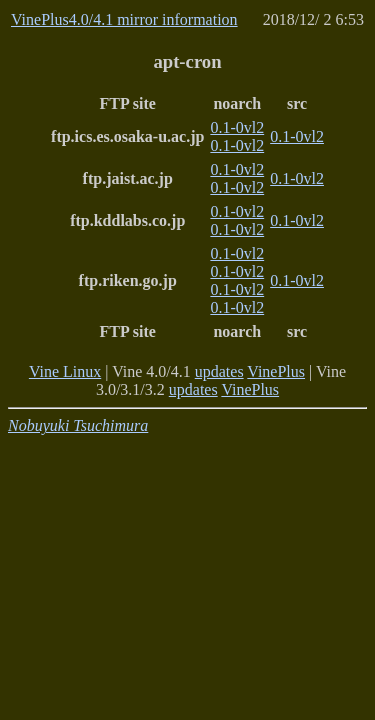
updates (219, 371)
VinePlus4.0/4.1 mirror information (124, 19)
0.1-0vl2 (237, 127)
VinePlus (276, 371)
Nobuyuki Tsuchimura (78, 425)
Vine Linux (65, 371)
